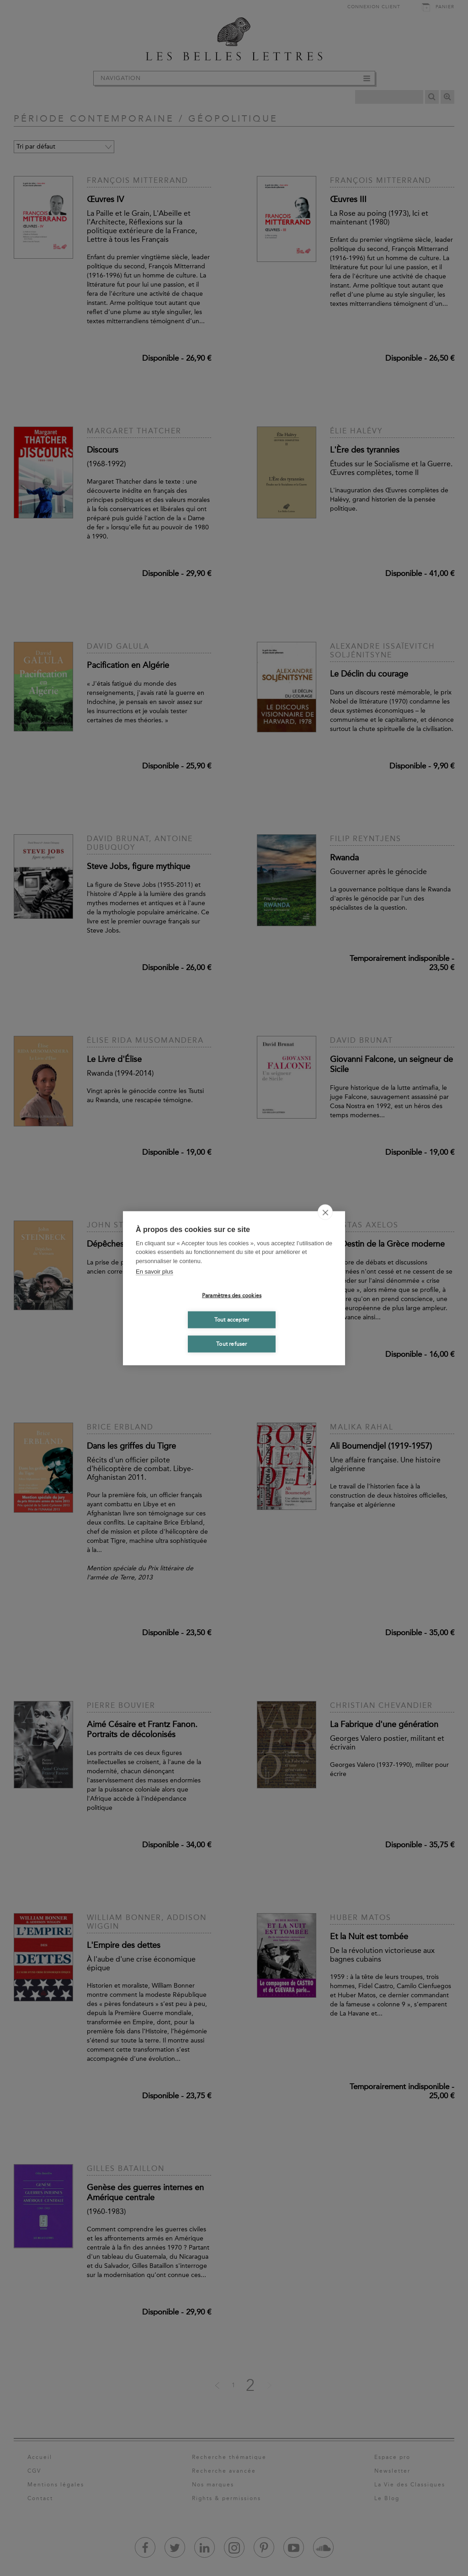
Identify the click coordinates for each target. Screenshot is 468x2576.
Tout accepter (232, 1320)
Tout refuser (231, 1344)
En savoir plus (154, 1271)
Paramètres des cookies (231, 1295)
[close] (325, 1212)
